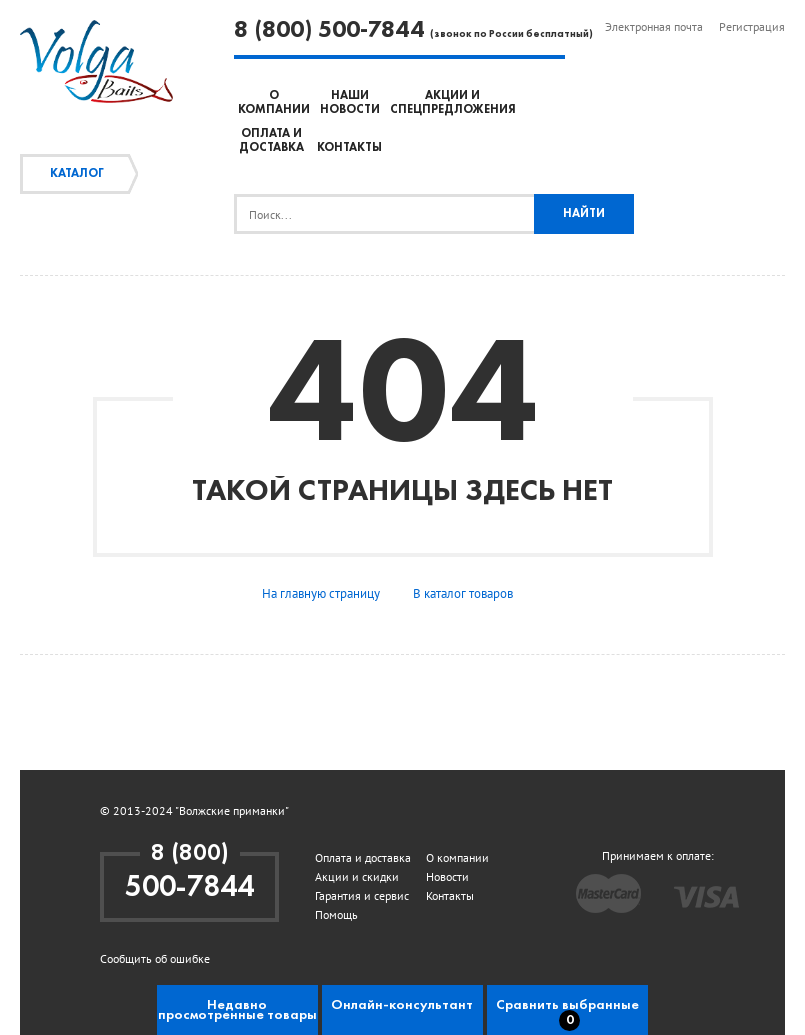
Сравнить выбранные (567, 1014)
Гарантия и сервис (362, 895)
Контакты (349, 148)
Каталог (77, 174)
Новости (447, 876)
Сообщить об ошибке (155, 958)
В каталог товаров (463, 593)
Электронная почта (654, 26)
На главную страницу (321, 593)
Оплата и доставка (363, 857)
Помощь (336, 914)
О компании (457, 857)
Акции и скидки (357, 876)
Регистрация (752, 26)
